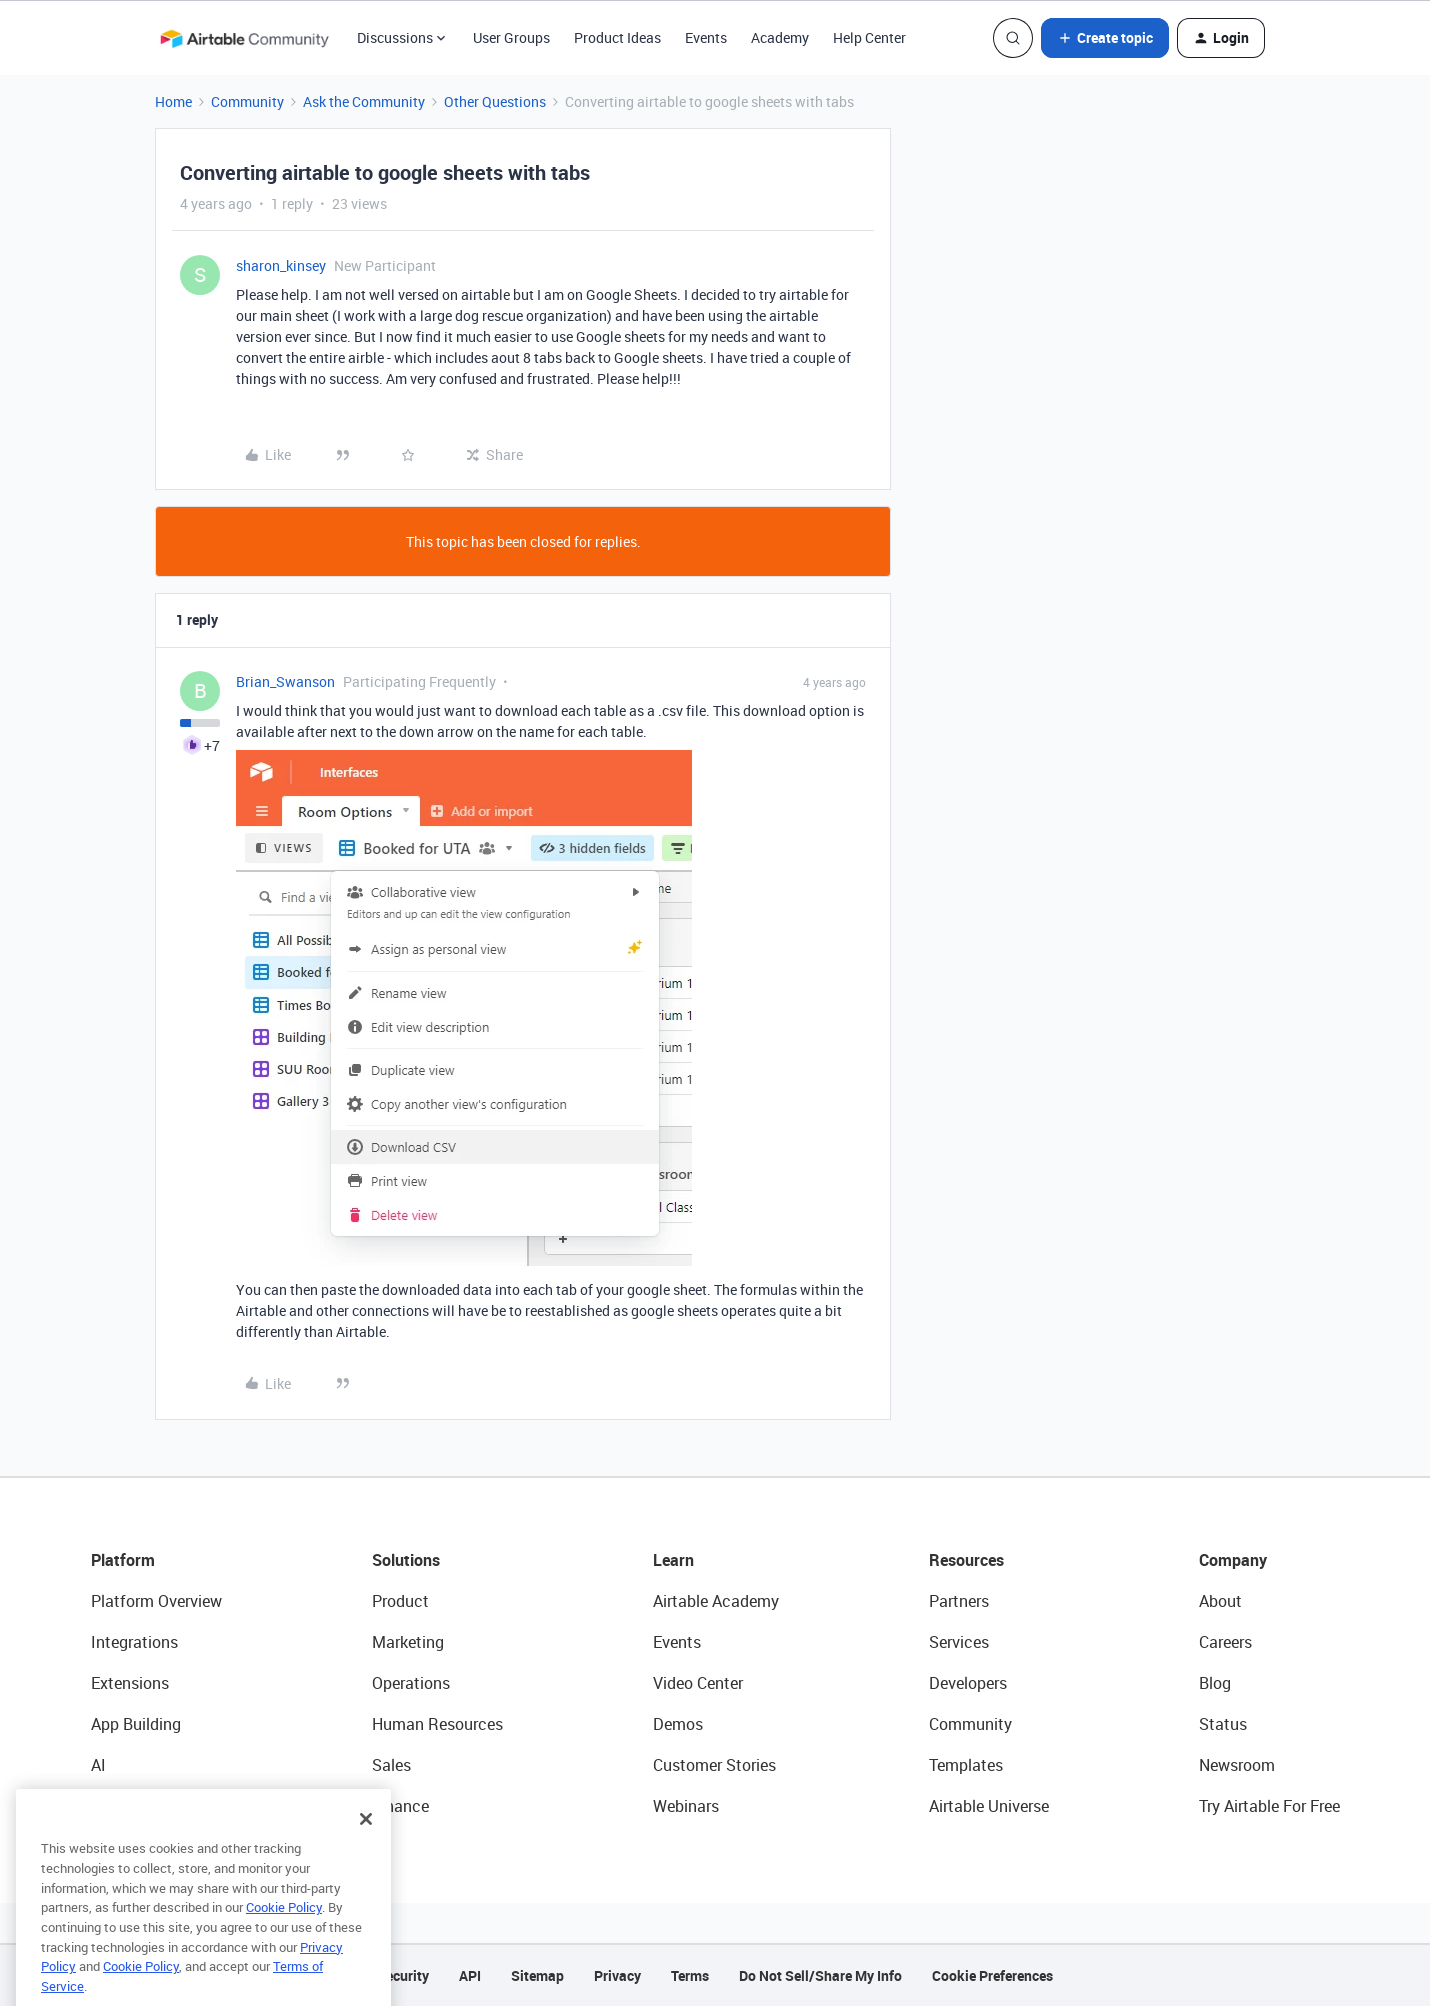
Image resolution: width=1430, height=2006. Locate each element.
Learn (673, 1560)
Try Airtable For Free (1269, 1806)
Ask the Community (364, 101)
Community (247, 101)
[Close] (366, 1849)
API (470, 1975)
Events (706, 37)
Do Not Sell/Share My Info (820, 1975)
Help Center (869, 37)
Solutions (406, 1560)
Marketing (408, 1642)
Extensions (130, 1683)
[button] (1105, 38)
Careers (1225, 1642)
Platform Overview (156, 1601)
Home (173, 101)
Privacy (617, 1975)
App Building (136, 1724)
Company (1233, 1560)
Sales (391, 1765)
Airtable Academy (716, 1601)
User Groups (511, 37)
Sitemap (537, 1975)
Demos (678, 1724)
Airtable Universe (989, 1806)
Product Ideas (617, 37)
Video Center (698, 1683)
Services (959, 1642)
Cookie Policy (284, 1937)
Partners (959, 1601)
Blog (1215, 1683)
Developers (968, 1683)
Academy (780, 37)
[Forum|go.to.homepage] (244, 38)
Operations (411, 1683)
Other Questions (495, 101)
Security (403, 1975)
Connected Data (149, 1806)
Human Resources (437, 1724)
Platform (123, 1560)
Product (400, 1601)
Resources (966, 1560)
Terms (690, 1975)
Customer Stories (714, 1765)
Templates (966, 1765)
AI (98, 1765)
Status (1223, 1724)
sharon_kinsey (281, 265)
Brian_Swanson (285, 681)
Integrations (134, 1642)
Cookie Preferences (992, 1975)
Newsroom (1237, 1765)
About (1220, 1601)
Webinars (686, 1806)
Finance (400, 1806)
